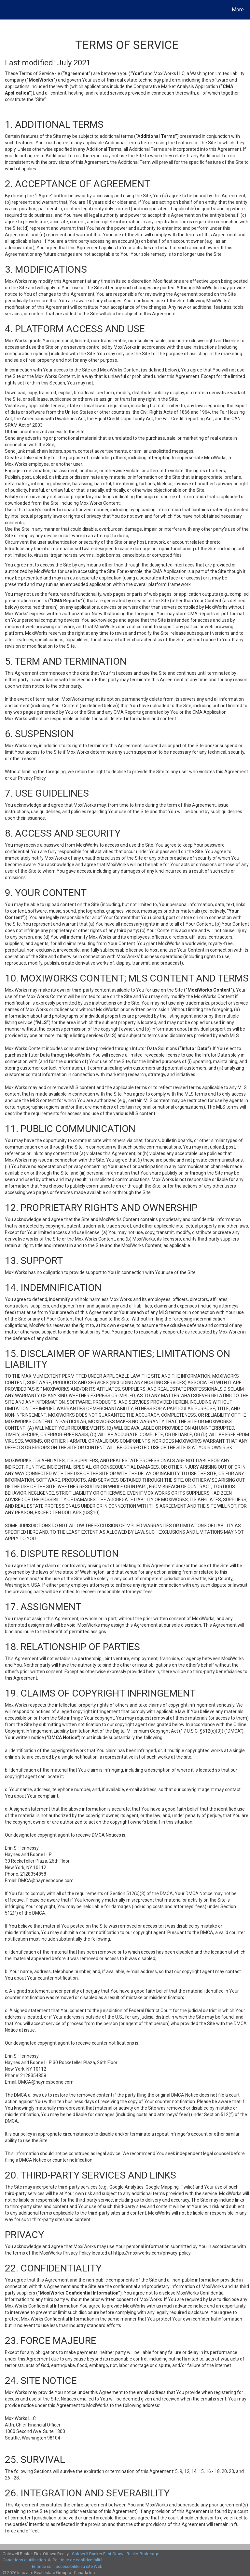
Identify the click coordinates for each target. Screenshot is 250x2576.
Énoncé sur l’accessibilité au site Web (67, 2566)
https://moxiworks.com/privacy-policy (151, 2253)
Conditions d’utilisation (24, 2559)
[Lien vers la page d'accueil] (6, 10)
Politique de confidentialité (78, 2559)
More (238, 10)
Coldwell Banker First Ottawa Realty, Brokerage (115, 2553)
